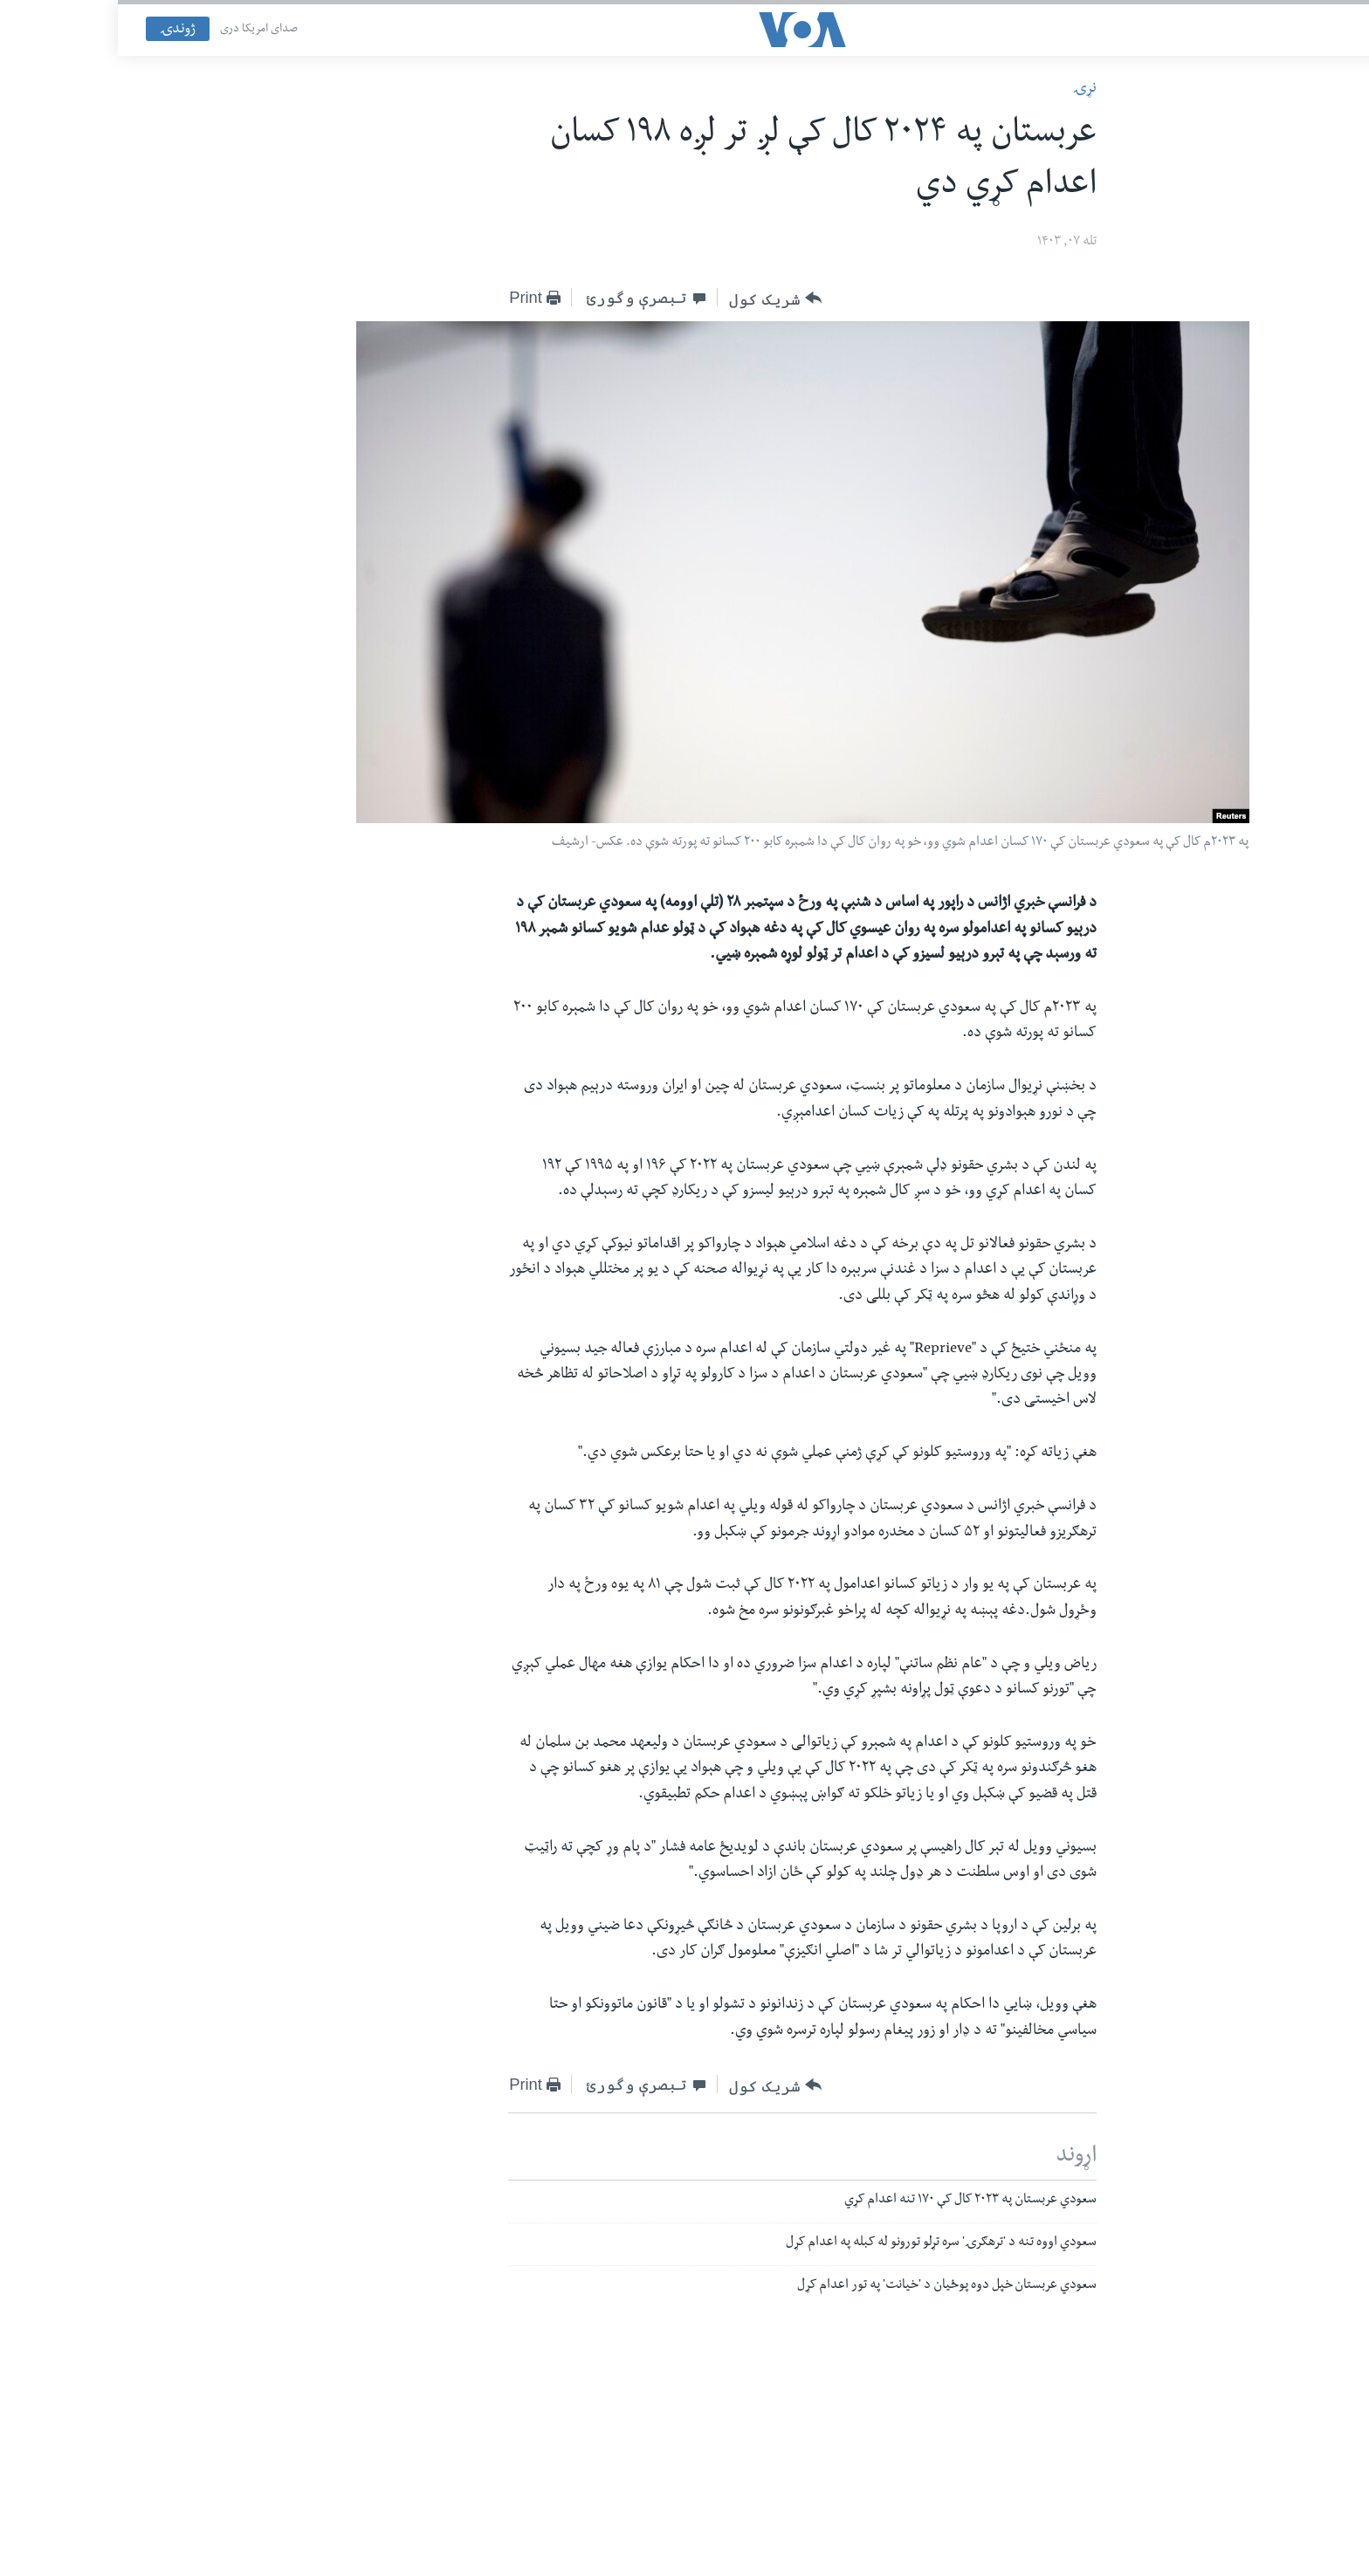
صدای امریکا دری (141, 30)
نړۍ (967, 89)
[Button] (657, 299)
